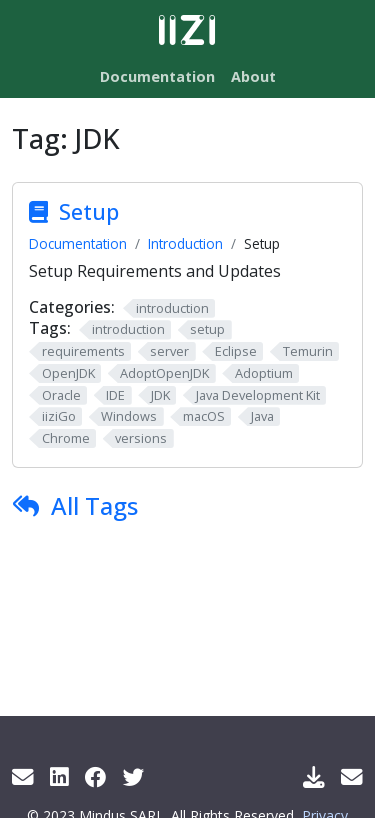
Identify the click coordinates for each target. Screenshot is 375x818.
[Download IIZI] (314, 776)
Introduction (185, 243)
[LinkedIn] (59, 776)
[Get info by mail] (23, 776)
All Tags (94, 505)
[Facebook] (96, 776)
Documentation (78, 243)
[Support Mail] (352, 776)
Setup (89, 211)
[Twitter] (134, 776)
